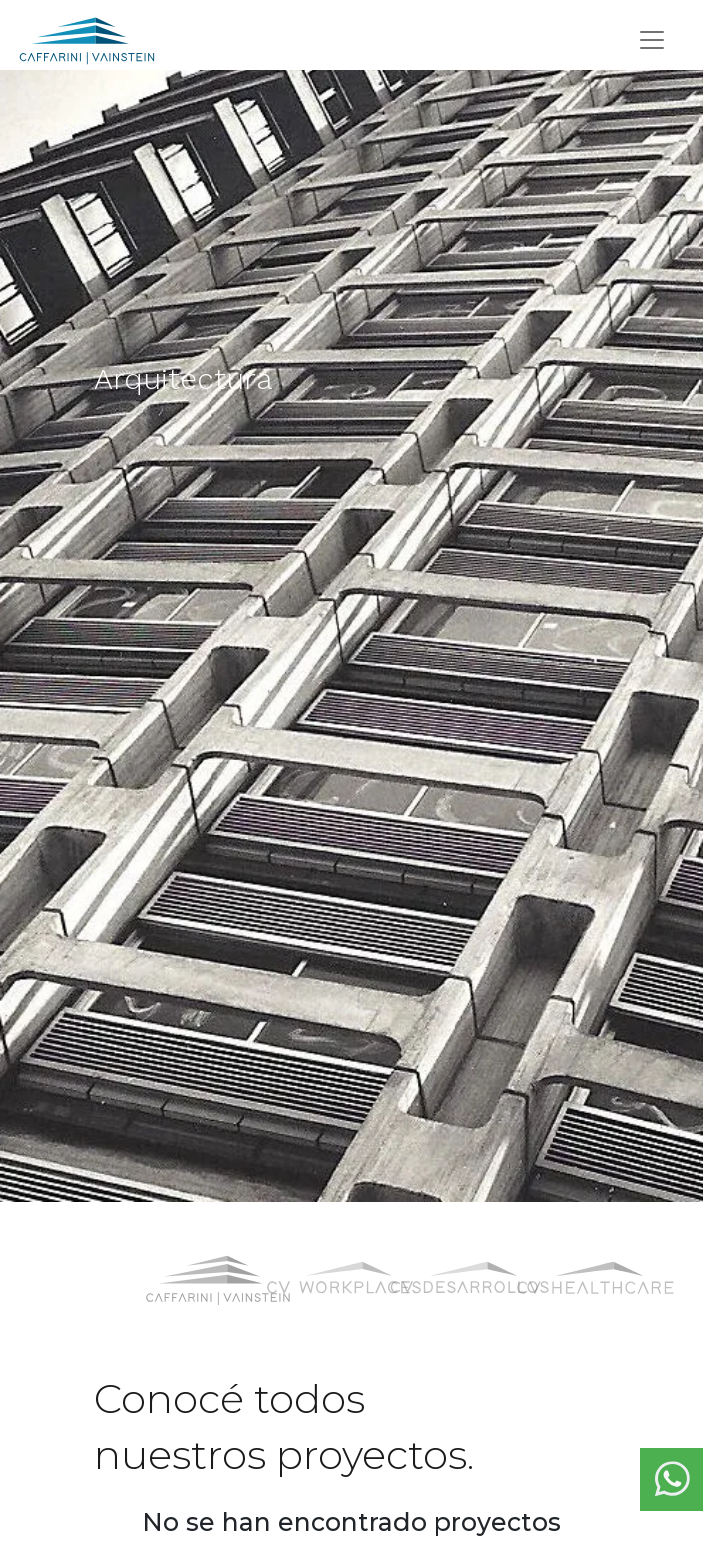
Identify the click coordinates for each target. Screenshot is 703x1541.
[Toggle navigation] (652, 40)
